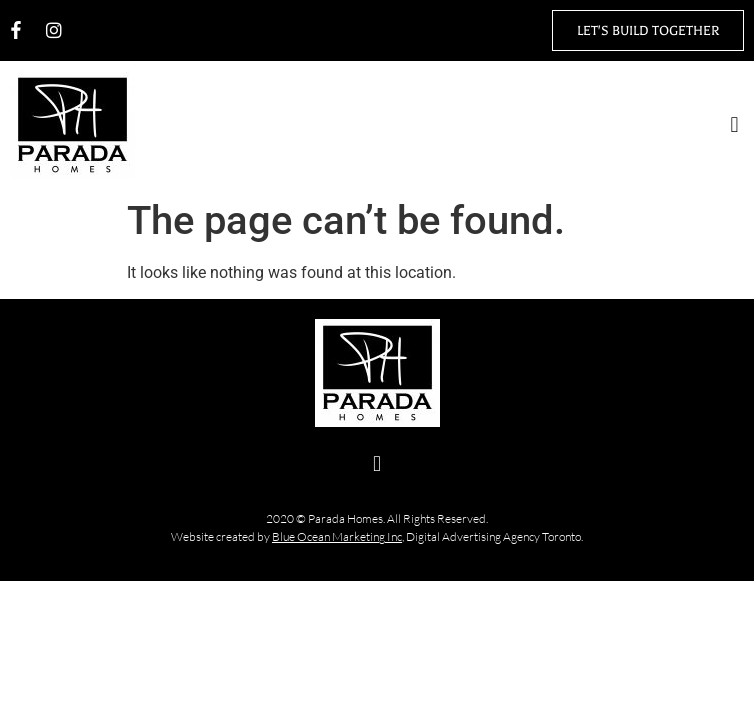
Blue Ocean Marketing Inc (337, 536)
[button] (734, 125)
